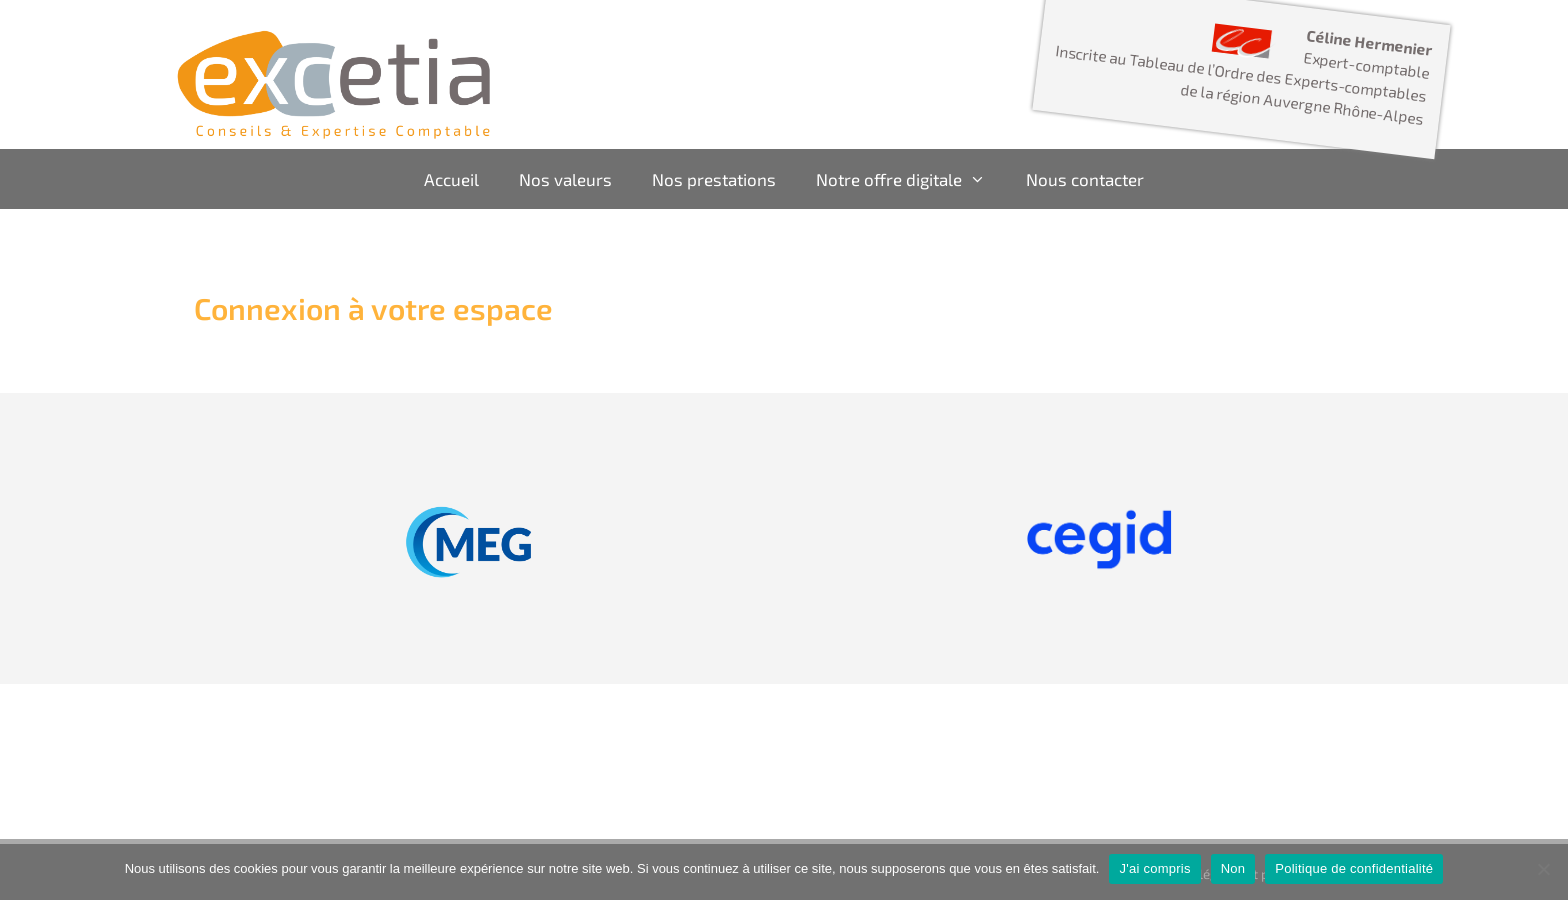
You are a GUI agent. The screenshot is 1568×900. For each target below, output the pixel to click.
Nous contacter (1085, 179)
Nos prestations (714, 179)
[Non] (1543, 869)
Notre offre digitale (911, 179)
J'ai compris (1154, 868)
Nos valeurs (565, 179)
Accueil (451, 179)
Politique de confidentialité (1354, 868)
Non (1233, 868)
